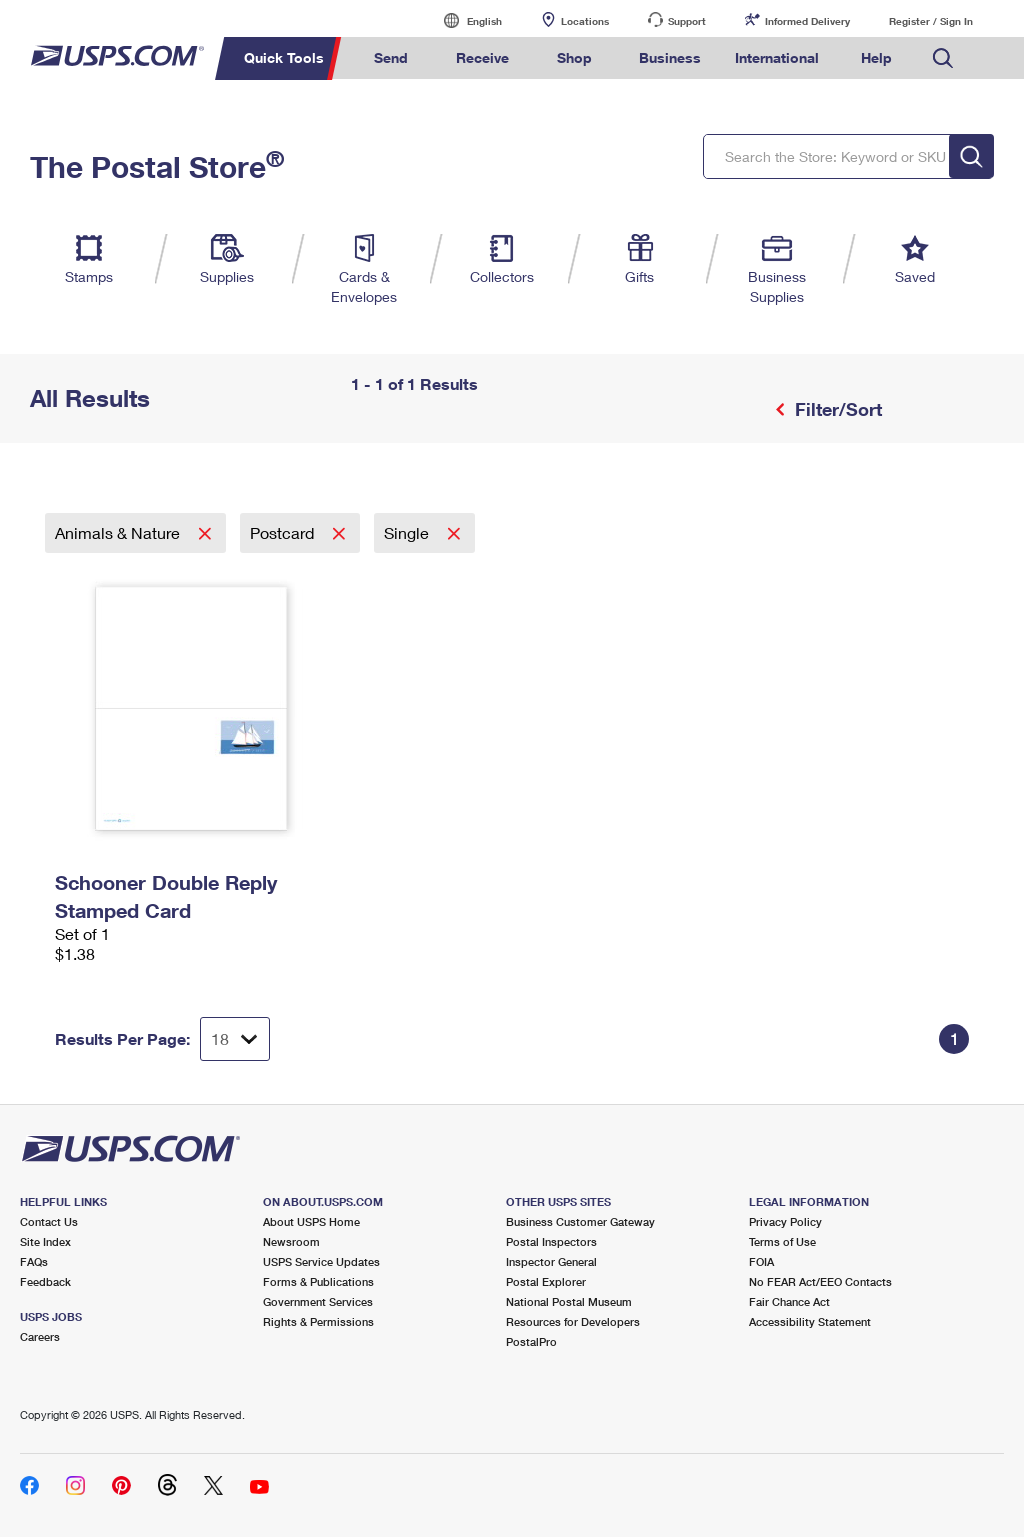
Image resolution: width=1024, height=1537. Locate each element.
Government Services (318, 1301)
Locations (585, 21)
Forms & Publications (318, 1281)
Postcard (284, 532)
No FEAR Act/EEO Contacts (820, 1281)
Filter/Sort (836, 409)
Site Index (45, 1241)
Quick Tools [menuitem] (284, 57)
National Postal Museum (569, 1301)
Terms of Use (782, 1241)
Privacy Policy (785, 1221)
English (464, 20)
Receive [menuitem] (482, 57)
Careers (40, 1336)
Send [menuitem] (391, 57)
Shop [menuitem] (574, 57)
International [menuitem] (777, 57)
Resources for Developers (573, 1321)
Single (408, 532)
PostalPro (531, 1341)
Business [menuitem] (670, 57)
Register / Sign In (931, 21)
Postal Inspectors (551, 1241)
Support (687, 21)
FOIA (761, 1261)
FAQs (34, 1261)
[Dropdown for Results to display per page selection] (235, 1039)
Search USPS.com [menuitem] (943, 58)
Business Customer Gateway (580, 1221)
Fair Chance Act (789, 1301)
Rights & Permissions (318, 1321)
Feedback (45, 1281)
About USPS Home (311, 1221)
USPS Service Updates (321, 1261)
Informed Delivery (807, 21)
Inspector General (551, 1261)
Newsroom (291, 1241)
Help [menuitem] (876, 57)
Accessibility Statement (810, 1321)
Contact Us (49, 1221)
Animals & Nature (119, 532)
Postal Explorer (546, 1281)
